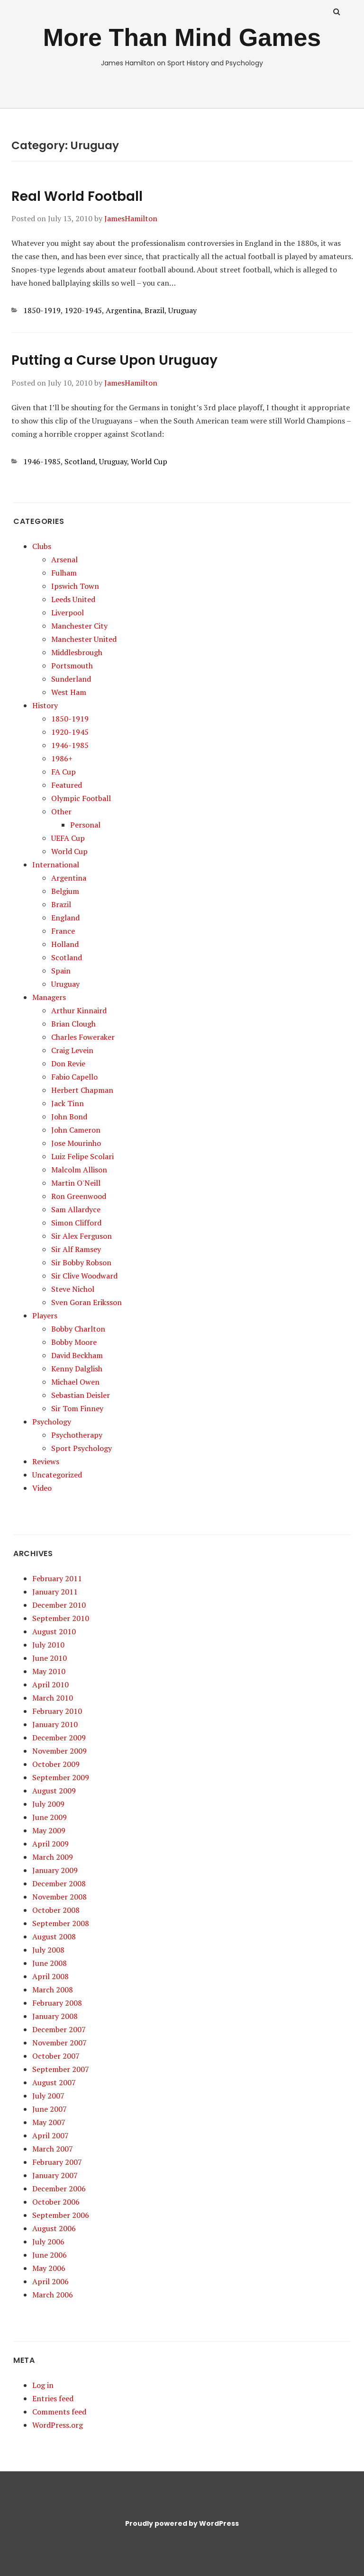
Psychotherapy (76, 1435)
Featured (66, 785)
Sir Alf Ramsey (76, 1249)
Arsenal (64, 559)
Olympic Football (81, 798)
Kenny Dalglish (76, 1368)
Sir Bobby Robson (81, 1262)
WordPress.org (57, 2425)
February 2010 (57, 1711)
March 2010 (52, 1698)
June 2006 (49, 2255)
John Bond (69, 1116)
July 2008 (48, 1950)
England (65, 917)
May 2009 (48, 1830)
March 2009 (52, 1857)
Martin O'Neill (75, 1183)
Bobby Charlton (78, 1329)
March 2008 (52, 1989)
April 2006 (50, 2281)
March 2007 (52, 2149)
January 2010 (55, 1724)
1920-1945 (83, 310)
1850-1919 (42, 310)
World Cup (149, 461)
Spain (61, 970)
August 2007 (54, 2082)
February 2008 (57, 2003)
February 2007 (57, 2162)
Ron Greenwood (78, 1196)
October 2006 (56, 2202)
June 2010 (49, 1658)
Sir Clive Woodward (84, 1275)
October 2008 (56, 1910)
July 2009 (48, 1804)
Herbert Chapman (82, 1090)
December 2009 (59, 1737)
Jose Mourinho (76, 1143)
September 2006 (60, 2215)
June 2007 (49, 2109)
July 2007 (48, 2095)
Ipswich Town (75, 586)
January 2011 (55, 1591)
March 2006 (52, 2294)
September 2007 (60, 2069)
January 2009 (55, 1870)
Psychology (51, 1421)
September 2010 (60, 1618)
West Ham (68, 692)
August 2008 (54, 1936)
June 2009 (49, 1817)
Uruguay (182, 310)
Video (42, 1488)
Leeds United (73, 599)
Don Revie (68, 1063)
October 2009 (56, 1764)
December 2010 (59, 1605)
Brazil (154, 310)
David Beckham (77, 1355)
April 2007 (50, 2135)
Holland (65, 944)
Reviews (45, 1461)
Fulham (64, 572)
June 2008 (49, 1963)
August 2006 (54, 2228)
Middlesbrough (76, 652)
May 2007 (48, 2122)
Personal (85, 825)
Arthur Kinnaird (79, 1010)
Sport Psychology (81, 1448)
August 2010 (54, 1631)
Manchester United (84, 639)
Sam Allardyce (75, 1209)
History (45, 705)
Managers (49, 997)
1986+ (62, 758)
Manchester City (79, 626)
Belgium (65, 891)
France (63, 931)
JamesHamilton (130, 218)
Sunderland (71, 679)
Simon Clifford (76, 1222)
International (55, 864)
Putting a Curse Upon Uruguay (114, 360)
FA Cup (63, 771)
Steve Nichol (72, 1289)
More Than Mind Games (182, 37)
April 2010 (50, 1684)
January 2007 (55, 2175)
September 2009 (60, 1777)
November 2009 (59, 1751)
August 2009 (54, 1790)
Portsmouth (72, 665)
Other (61, 811)
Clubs (41, 546)
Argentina (123, 310)
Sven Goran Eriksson (86, 1302)
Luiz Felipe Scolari (82, 1156)
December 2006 (59, 2188)
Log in (43, 2385)
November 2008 (59, 1896)
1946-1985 (42, 461)
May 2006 (48, 2268)
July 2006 (48, 2241)
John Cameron (75, 1130)
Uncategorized (57, 1474)
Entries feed (52, 2398)
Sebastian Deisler (80, 1395)
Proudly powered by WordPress (182, 2523)
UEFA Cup (68, 838)
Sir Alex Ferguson (81, 1236)
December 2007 (59, 2029)
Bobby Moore (74, 1342)
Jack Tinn (67, 1103)
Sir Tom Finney (77, 1408)
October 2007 (56, 2056)
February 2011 (57, 1578)
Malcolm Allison (79, 1169)
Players (44, 1315)
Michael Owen (75, 1382)
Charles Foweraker (83, 1037)
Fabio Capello (74, 1077)
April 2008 (50, 1976)
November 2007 (59, 2042)
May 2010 (48, 1671)
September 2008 (60, 1923)
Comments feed (59, 2411)
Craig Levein (72, 1050)
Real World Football (77, 196)
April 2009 (50, 1843)
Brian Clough (73, 1023)
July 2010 (48, 1644)
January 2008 (55, 2016)
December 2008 (59, 1883)
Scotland (79, 461)
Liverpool (67, 612)
